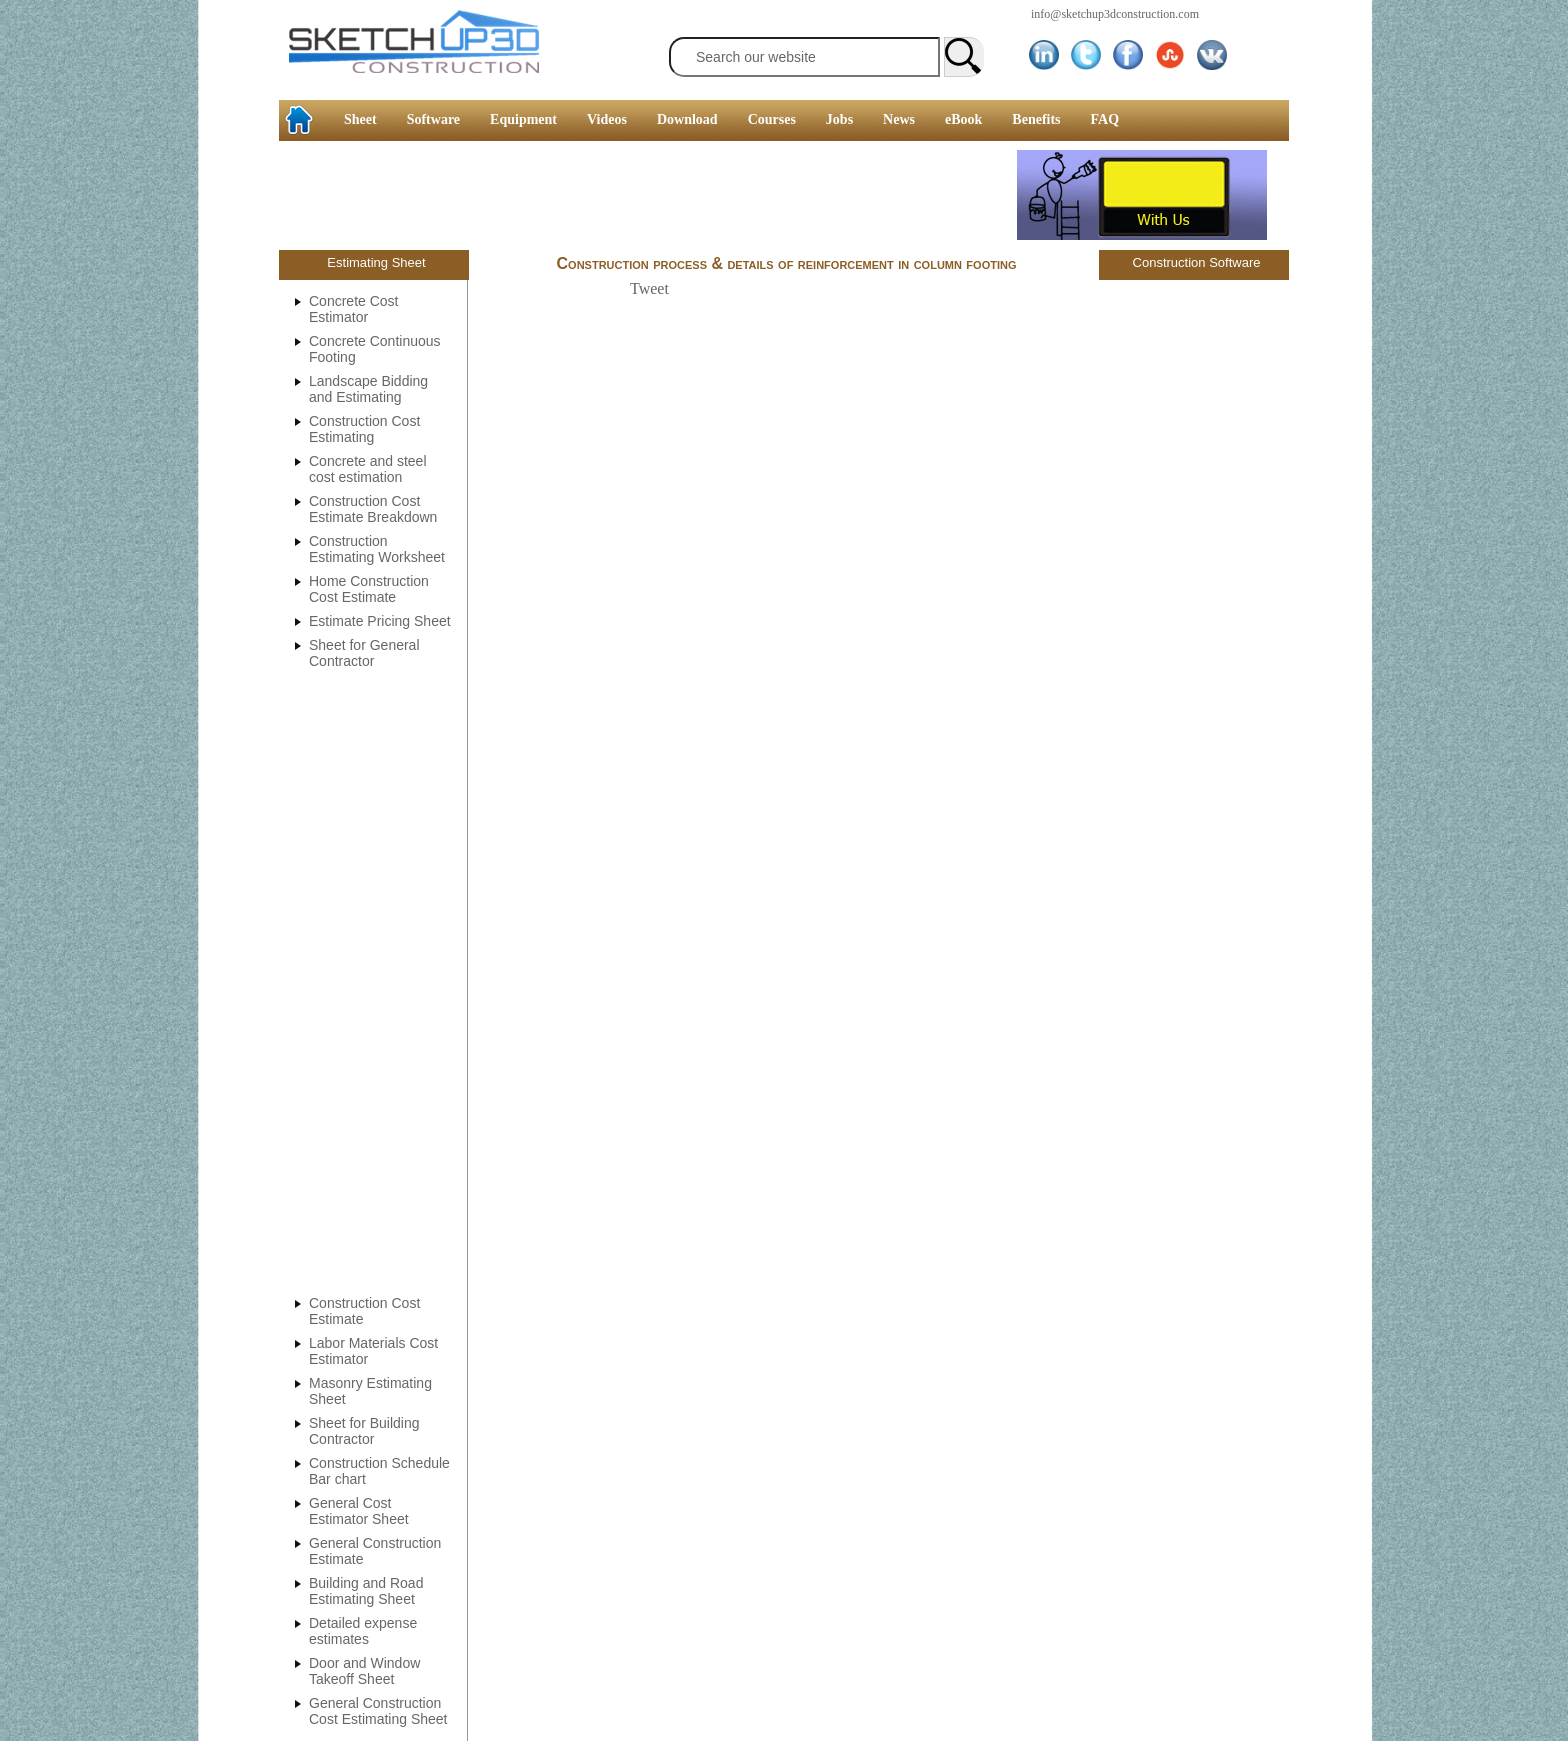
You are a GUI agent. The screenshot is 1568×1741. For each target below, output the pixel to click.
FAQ (1105, 119)
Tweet (649, 288)
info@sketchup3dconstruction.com (1115, 14)
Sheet (360, 119)
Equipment (523, 119)
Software (433, 119)
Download (687, 119)
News (899, 119)
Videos (607, 119)
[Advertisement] (80, 305)
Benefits (1036, 119)
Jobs (839, 119)
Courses (772, 119)
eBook (963, 119)
